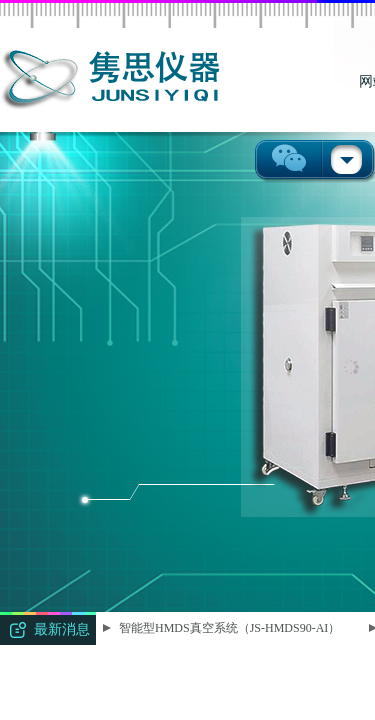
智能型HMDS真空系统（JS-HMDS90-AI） (230, 628)
